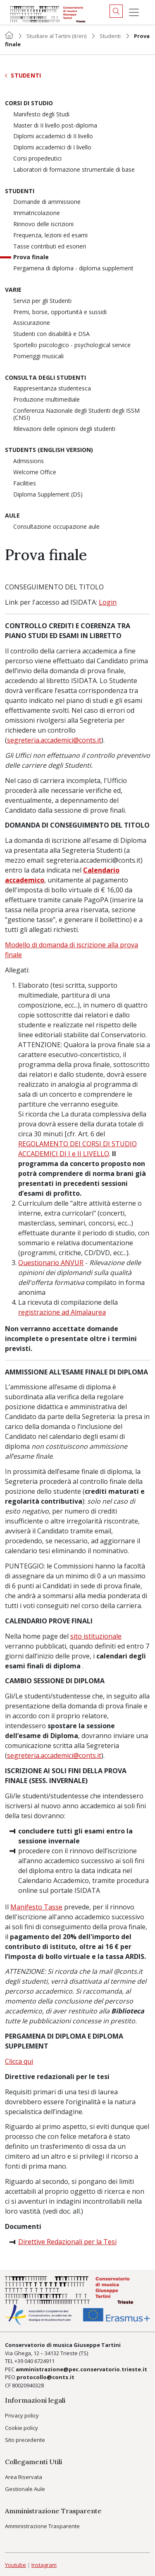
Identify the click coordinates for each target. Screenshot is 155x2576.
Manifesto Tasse (36, 1906)
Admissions (28, 461)
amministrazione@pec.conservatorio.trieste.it (81, 2369)
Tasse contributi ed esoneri (49, 246)
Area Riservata (23, 2477)
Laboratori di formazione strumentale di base (74, 169)
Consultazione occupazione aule (56, 526)
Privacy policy (22, 2415)
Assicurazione (31, 322)
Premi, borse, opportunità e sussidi (60, 312)
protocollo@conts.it (45, 2377)
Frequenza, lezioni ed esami (50, 235)
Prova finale (31, 257)
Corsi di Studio (29, 103)
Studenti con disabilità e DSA (51, 334)
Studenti (110, 36)
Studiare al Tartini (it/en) (56, 36)
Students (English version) (49, 450)
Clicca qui (19, 2061)
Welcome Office (34, 472)
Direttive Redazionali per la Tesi (67, 2241)
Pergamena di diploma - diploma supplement (73, 268)
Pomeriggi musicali (38, 356)
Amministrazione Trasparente (42, 2526)
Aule (12, 515)
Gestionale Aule (25, 2489)
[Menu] (134, 12)
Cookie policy (21, 2428)
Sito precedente (25, 2440)
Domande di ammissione (47, 202)
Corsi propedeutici (37, 158)
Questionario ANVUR (50, 1262)
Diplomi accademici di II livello (53, 136)
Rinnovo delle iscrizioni (43, 224)
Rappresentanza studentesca (52, 388)
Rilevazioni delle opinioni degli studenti (64, 429)
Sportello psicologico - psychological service (72, 345)
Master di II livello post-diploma (55, 125)
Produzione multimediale (46, 399)
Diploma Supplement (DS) (48, 494)
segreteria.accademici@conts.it (54, 740)
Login (108, 602)
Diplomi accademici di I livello (52, 147)
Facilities (24, 483)
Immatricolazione (36, 213)
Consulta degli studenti (45, 377)
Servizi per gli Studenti (42, 301)
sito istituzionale (96, 1636)
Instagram (44, 2565)
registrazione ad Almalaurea (62, 1312)
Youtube (15, 2565)
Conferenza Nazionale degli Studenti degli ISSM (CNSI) (76, 414)
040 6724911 (39, 2361)
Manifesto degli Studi (41, 114)
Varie (13, 289)
